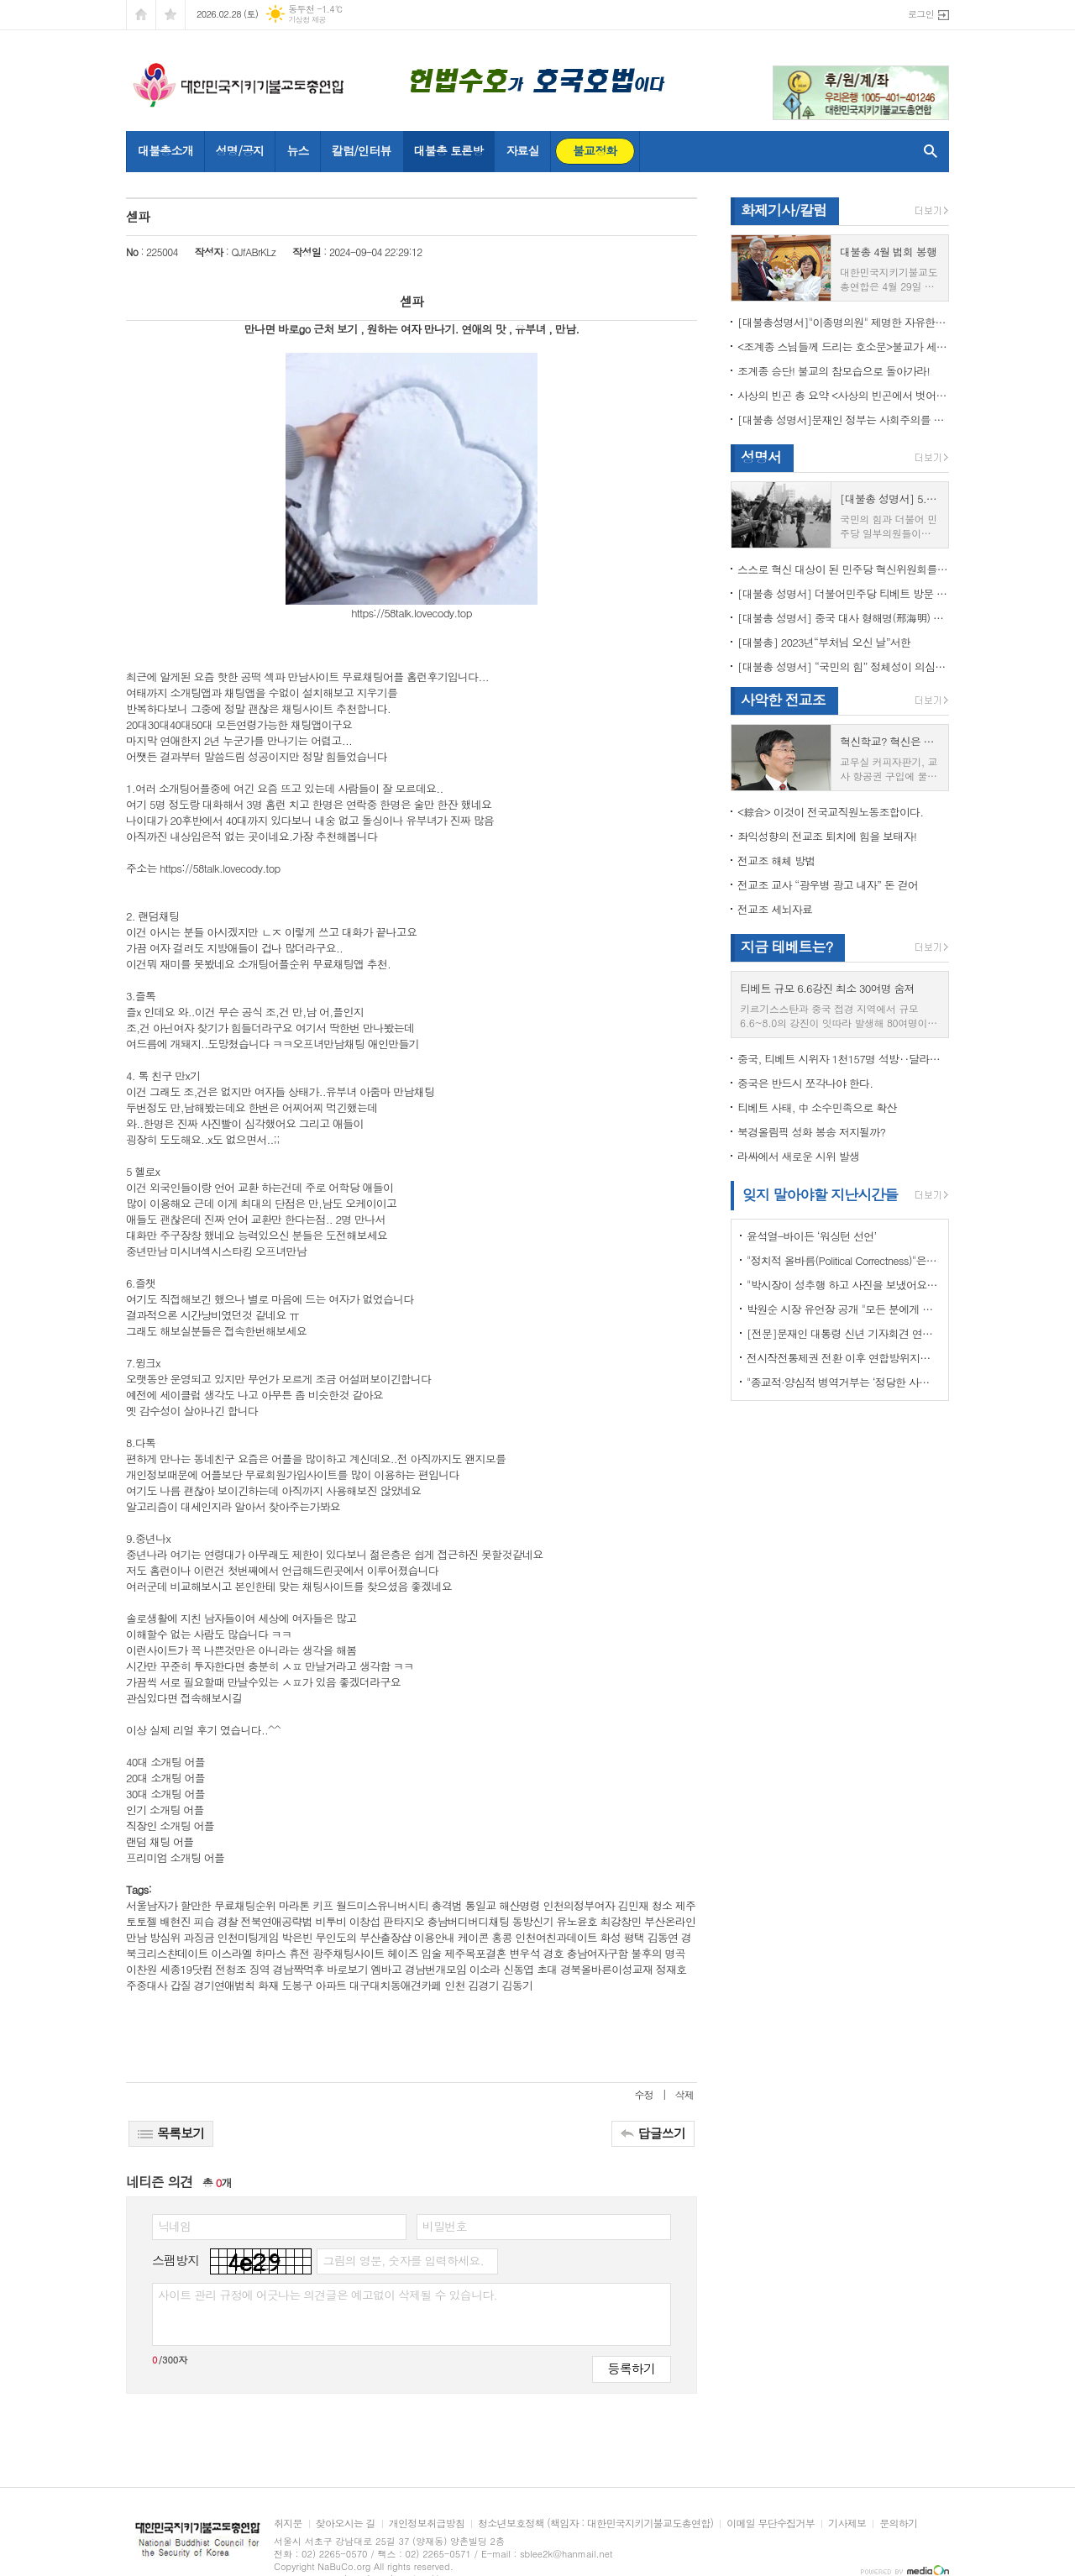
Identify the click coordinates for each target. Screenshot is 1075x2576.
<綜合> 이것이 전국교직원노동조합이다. (830, 812)
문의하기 (898, 2523)
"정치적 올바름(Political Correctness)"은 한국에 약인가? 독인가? (843, 1260)
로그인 (921, 14)
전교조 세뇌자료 (774, 909)
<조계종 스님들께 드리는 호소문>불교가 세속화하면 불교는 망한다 (843, 346)
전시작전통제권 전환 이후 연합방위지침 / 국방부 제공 (843, 1358)
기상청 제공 (307, 19)
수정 (644, 2094)
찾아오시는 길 (345, 2523)
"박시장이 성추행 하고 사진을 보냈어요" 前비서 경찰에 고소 (843, 1285)
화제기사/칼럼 (783, 210)
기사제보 (847, 2523)
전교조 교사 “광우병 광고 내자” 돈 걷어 (827, 885)
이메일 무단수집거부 (770, 2523)
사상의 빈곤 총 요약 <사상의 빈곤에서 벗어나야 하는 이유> (843, 395)
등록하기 (631, 2368)
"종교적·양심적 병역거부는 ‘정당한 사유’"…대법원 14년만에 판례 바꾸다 (843, 1382)
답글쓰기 (653, 2133)
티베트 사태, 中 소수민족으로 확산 (816, 1107)
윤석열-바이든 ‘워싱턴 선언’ (811, 1236)
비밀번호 (444, 2226)
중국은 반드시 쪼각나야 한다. (805, 1083)
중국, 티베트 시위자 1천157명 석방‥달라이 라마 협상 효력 (843, 1059)
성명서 (761, 457)
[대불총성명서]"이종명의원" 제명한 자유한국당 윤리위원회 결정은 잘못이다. (843, 322)
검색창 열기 (927, 151)
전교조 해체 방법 (776, 860)
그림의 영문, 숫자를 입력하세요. (402, 2260)
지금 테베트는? (786, 946)
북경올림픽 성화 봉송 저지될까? (811, 1132)
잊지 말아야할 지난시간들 (820, 1194)
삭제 (684, 2094)
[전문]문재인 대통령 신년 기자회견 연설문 (843, 1333)
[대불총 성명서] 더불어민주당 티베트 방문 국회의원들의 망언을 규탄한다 (843, 593)
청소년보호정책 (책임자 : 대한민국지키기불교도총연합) (595, 2523)
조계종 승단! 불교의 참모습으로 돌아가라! (833, 371)
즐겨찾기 (170, 14)
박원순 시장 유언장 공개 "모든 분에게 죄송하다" (843, 1309)
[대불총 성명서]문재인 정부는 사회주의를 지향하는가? (843, 420)
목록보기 (171, 2133)
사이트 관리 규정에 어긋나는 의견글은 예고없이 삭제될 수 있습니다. (327, 2295)
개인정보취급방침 (426, 2523)
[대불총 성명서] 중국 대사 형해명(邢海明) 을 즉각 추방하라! (843, 618)
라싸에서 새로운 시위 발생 (798, 1156)
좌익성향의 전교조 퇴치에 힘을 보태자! (826, 836)
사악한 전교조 (783, 700)
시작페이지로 (141, 14)
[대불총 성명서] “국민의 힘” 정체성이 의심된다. (843, 666)
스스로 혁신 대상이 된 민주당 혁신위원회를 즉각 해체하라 (843, 569)
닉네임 (174, 2226)
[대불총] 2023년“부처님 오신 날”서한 (823, 642)
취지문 (288, 2523)
